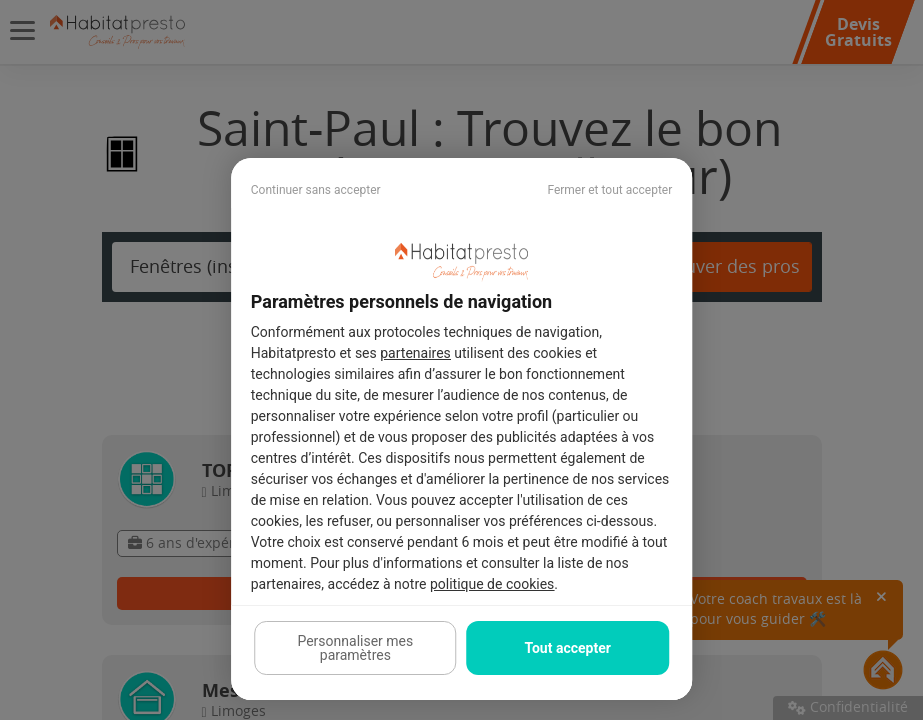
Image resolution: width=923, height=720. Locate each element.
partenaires (415, 353)
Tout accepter (567, 648)
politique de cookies (492, 584)
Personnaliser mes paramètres (355, 648)
